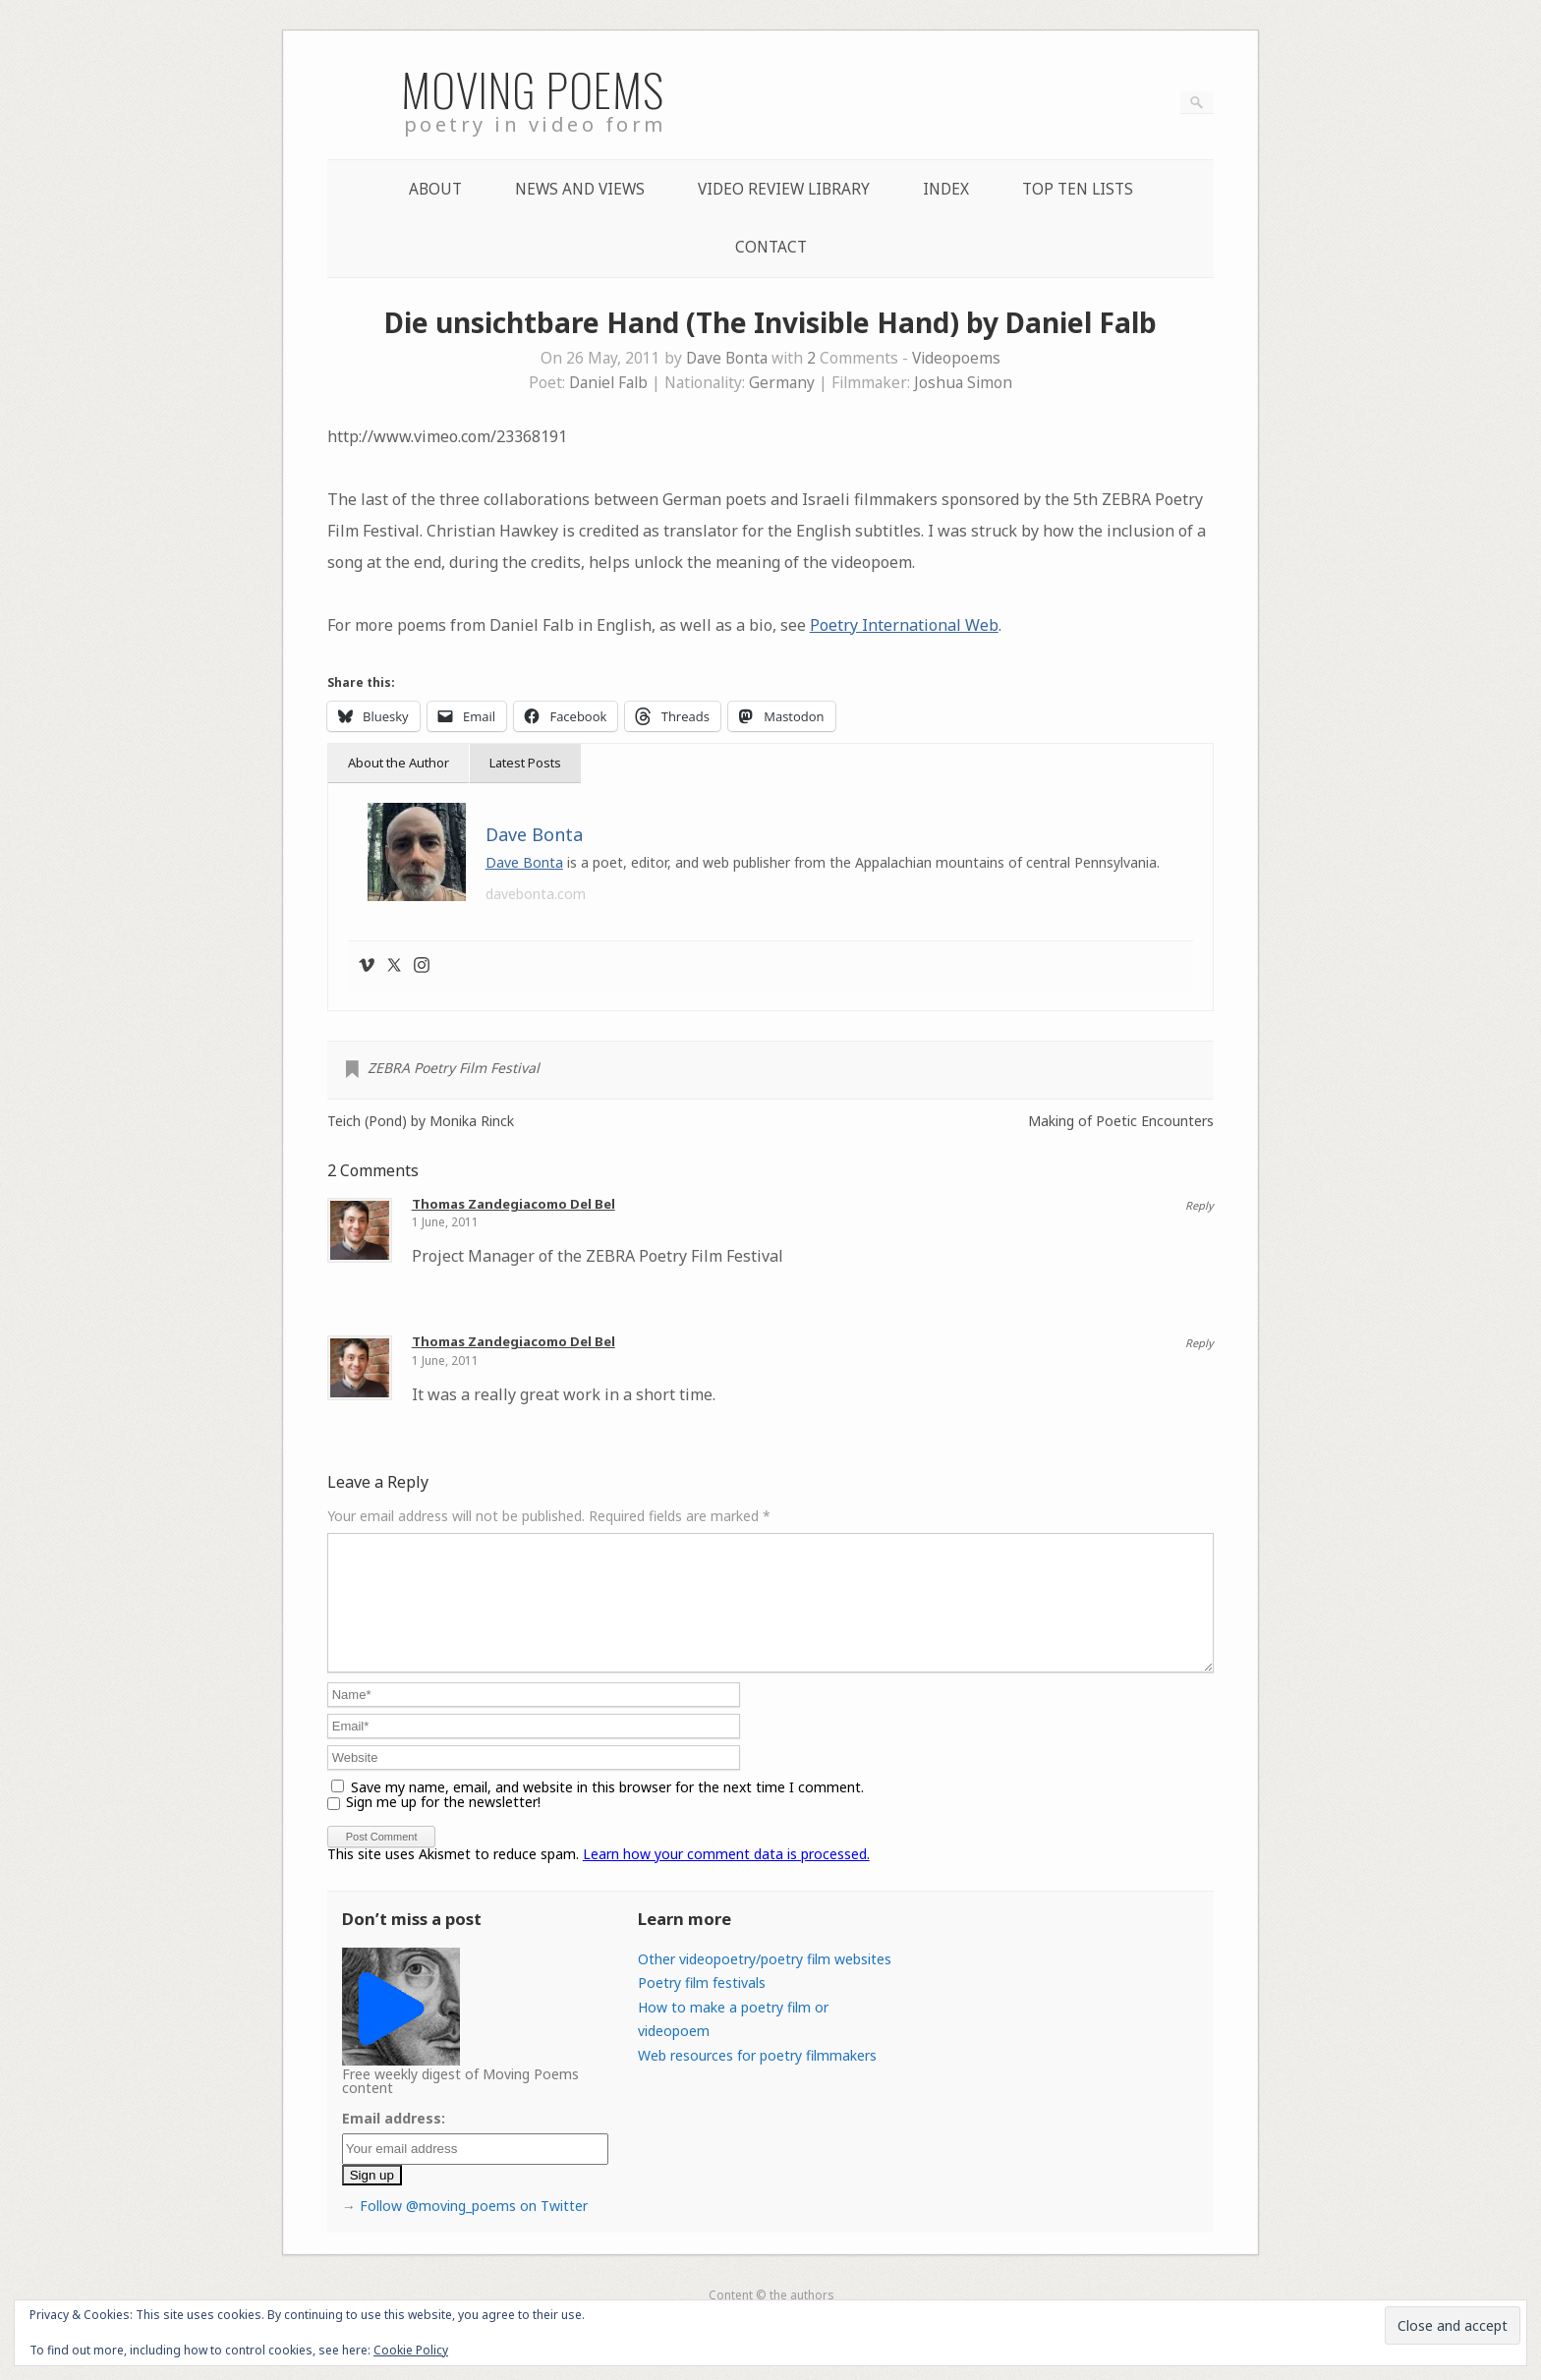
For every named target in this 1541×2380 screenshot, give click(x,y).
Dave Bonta (727, 358)
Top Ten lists (1077, 189)
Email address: (393, 2141)
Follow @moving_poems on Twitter (474, 2229)
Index (946, 189)
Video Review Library (784, 189)
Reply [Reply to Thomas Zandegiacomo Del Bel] (1199, 1205)
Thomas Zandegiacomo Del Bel (513, 1204)
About (435, 189)
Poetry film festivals (702, 2006)
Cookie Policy (410, 2350)
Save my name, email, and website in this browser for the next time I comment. (607, 1810)
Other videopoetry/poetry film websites (764, 1982)
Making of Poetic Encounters (1121, 1121)
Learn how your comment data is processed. (726, 1877)
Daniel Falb (608, 382)
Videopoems (956, 358)
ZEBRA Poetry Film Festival (454, 1067)
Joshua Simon (963, 382)
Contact (771, 247)
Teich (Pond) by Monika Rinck (420, 1121)
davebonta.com (535, 893)
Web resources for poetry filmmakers (757, 2078)
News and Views (580, 189)
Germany (782, 382)
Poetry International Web (904, 625)
